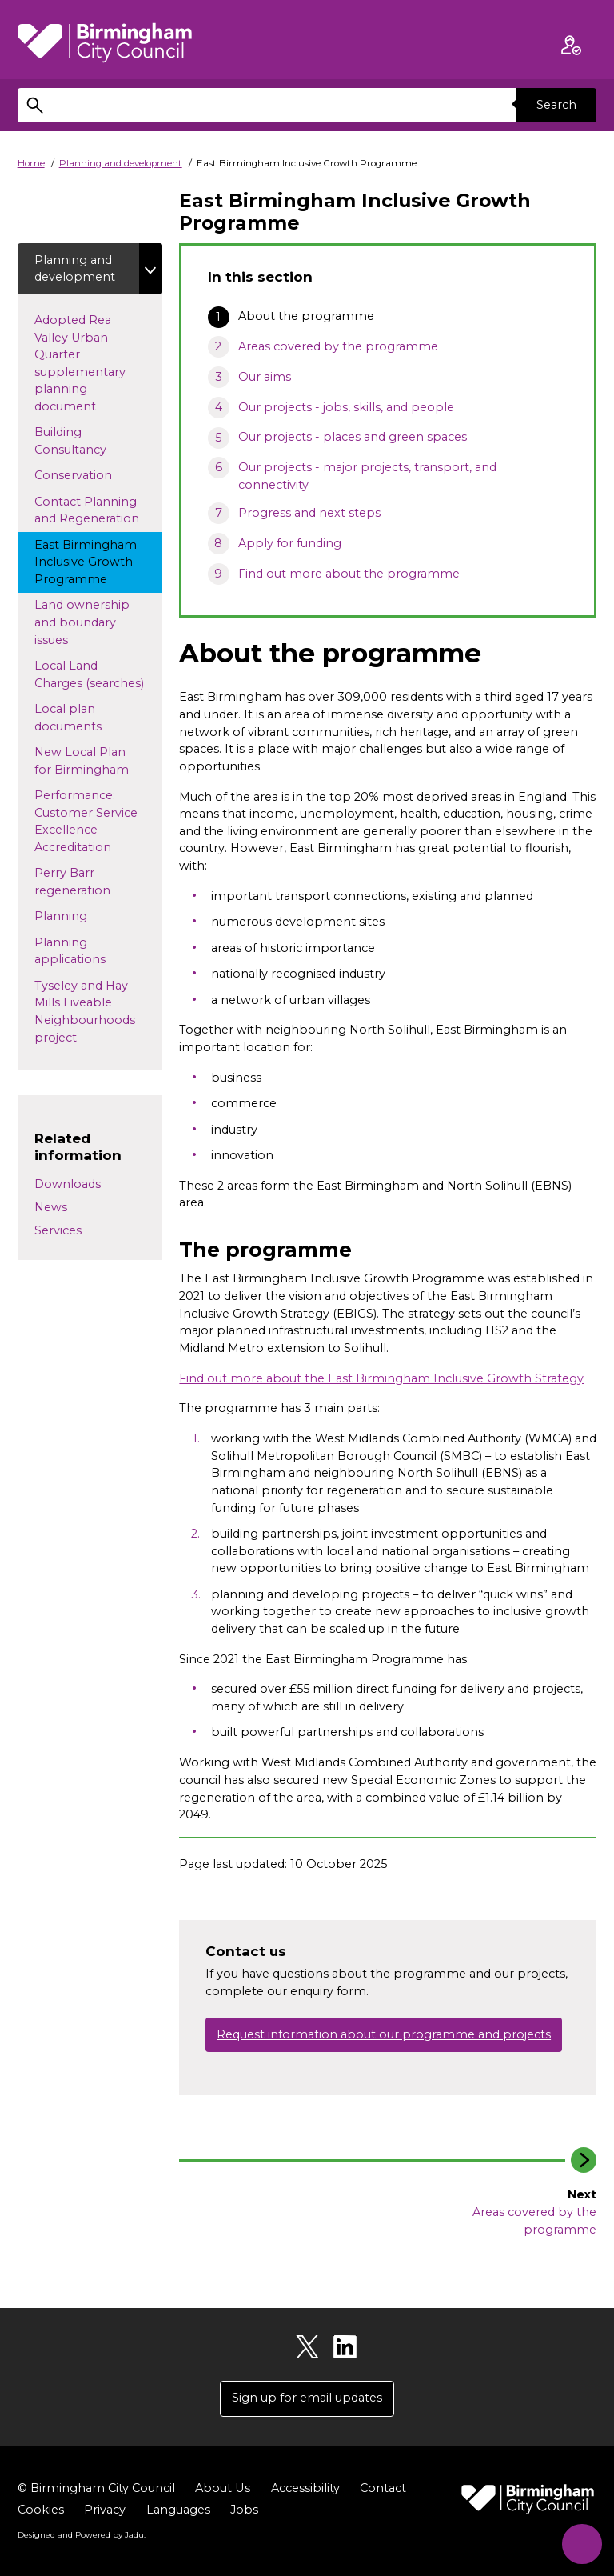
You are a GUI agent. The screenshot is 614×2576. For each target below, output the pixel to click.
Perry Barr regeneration (97, 882)
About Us (222, 2488)
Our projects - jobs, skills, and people (346, 407)
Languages (178, 2509)
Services (58, 1230)
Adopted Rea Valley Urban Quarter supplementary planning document (80, 363)
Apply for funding (289, 543)
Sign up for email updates (307, 2398)
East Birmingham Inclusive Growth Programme (85, 562)
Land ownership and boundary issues (82, 622)
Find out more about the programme (349, 573)
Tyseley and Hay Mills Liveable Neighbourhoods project (84, 1011)
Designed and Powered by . (82, 2535)
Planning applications (95, 951)
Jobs (244, 2509)
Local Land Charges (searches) (98, 675)
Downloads (67, 1185)
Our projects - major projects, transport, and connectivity (367, 476)
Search (556, 105)
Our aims (264, 377)
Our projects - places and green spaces (352, 437)
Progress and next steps (309, 513)
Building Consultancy (85, 442)
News (50, 1208)
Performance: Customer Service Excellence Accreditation (98, 822)
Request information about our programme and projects (384, 2034)
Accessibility (304, 2488)
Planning (86, 916)
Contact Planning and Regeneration (98, 510)
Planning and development (120, 163)
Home (31, 163)
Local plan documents (93, 718)
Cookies (41, 2509)
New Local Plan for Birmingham (96, 762)
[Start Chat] (580, 2542)
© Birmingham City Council (96, 2488)
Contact (382, 2488)
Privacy (105, 2509)
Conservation (98, 475)
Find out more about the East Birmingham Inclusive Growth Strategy (381, 1378)
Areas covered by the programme (338, 346)
